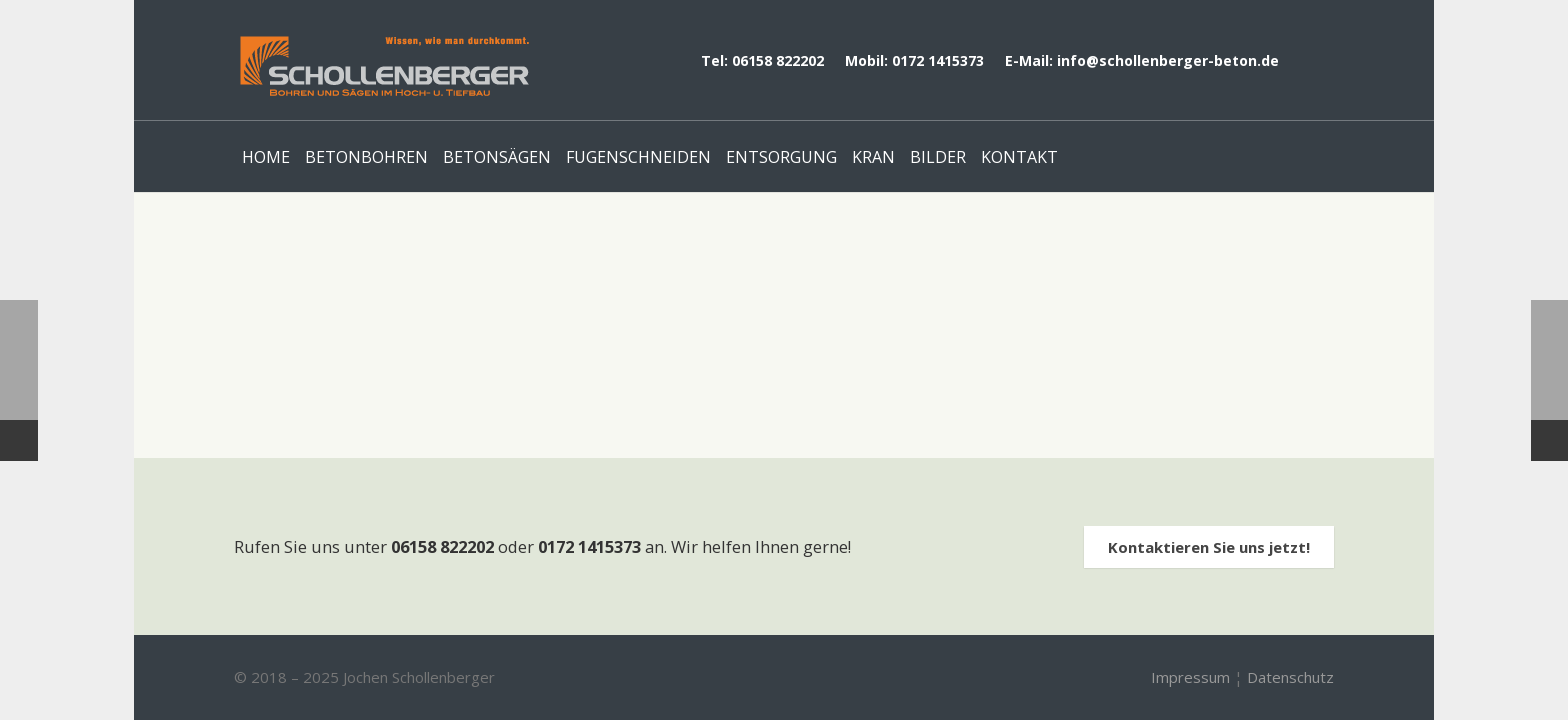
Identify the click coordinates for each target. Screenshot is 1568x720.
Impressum (1190, 677)
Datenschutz (1290, 677)
